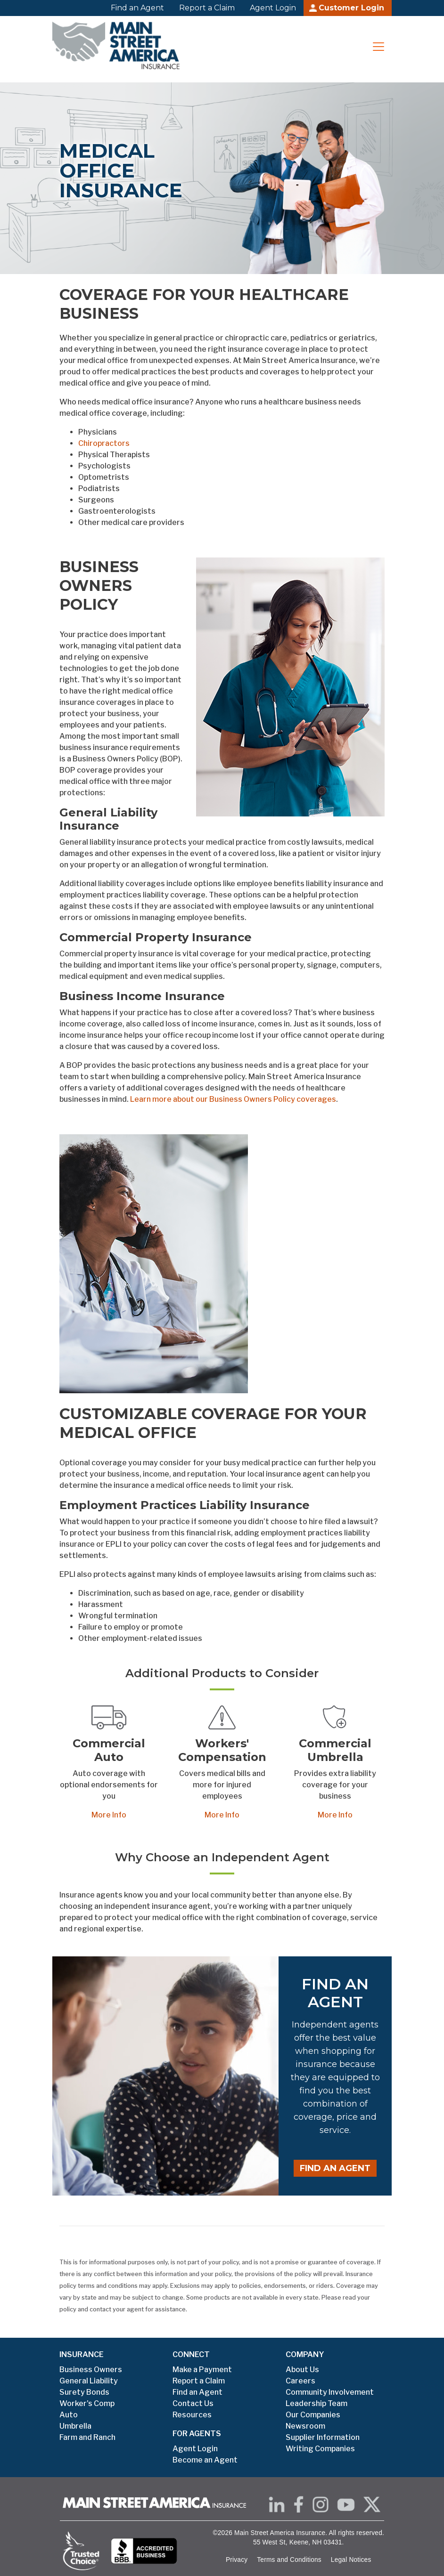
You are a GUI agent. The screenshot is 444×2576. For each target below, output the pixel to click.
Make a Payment (202, 2369)
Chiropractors (104, 443)
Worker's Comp (87, 2403)
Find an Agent (137, 7)
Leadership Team (316, 2403)
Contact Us (193, 2403)
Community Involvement (330, 2392)
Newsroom (305, 2426)
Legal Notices (351, 2559)
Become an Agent (205, 2459)
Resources (192, 2414)
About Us (302, 2369)
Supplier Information (323, 2437)
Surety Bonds (84, 2392)
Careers (300, 2380)
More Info (108, 1814)
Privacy (236, 2559)
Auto (68, 2414)
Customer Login (351, 7)
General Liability (88, 2380)
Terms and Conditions (289, 2559)
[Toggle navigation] (378, 46)
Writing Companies (320, 2448)
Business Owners (90, 2369)
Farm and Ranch (87, 2437)
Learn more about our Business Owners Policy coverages (233, 1099)
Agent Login (273, 7)
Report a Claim (207, 7)
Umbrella (75, 2426)
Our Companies (313, 2414)
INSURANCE (81, 2354)
